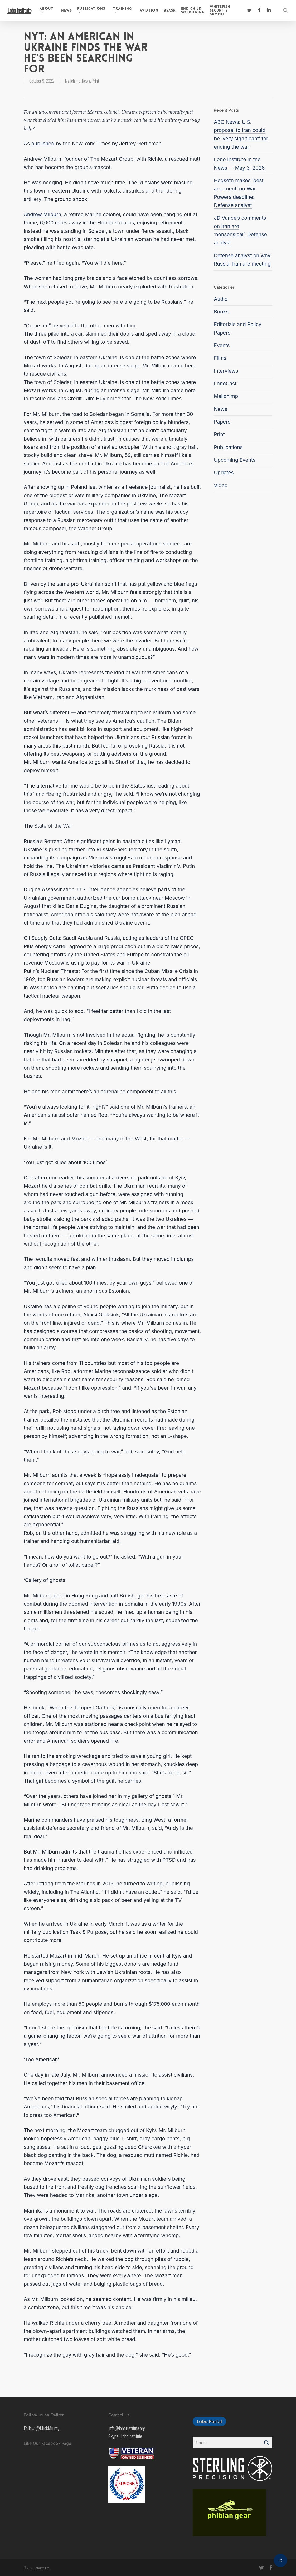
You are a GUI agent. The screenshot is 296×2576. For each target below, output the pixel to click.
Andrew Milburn (42, 215)
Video (220, 486)
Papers (222, 422)
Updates (224, 473)
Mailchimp (72, 81)
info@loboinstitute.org (126, 2428)
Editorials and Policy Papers (237, 328)
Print (95, 81)
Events (222, 345)
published (42, 144)
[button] (209, 2421)
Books (221, 312)
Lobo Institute (19, 10)
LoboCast (225, 384)
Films (220, 358)
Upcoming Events (234, 460)
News (86, 81)
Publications (228, 447)
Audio (220, 299)
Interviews (226, 371)
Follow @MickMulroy (41, 2428)
